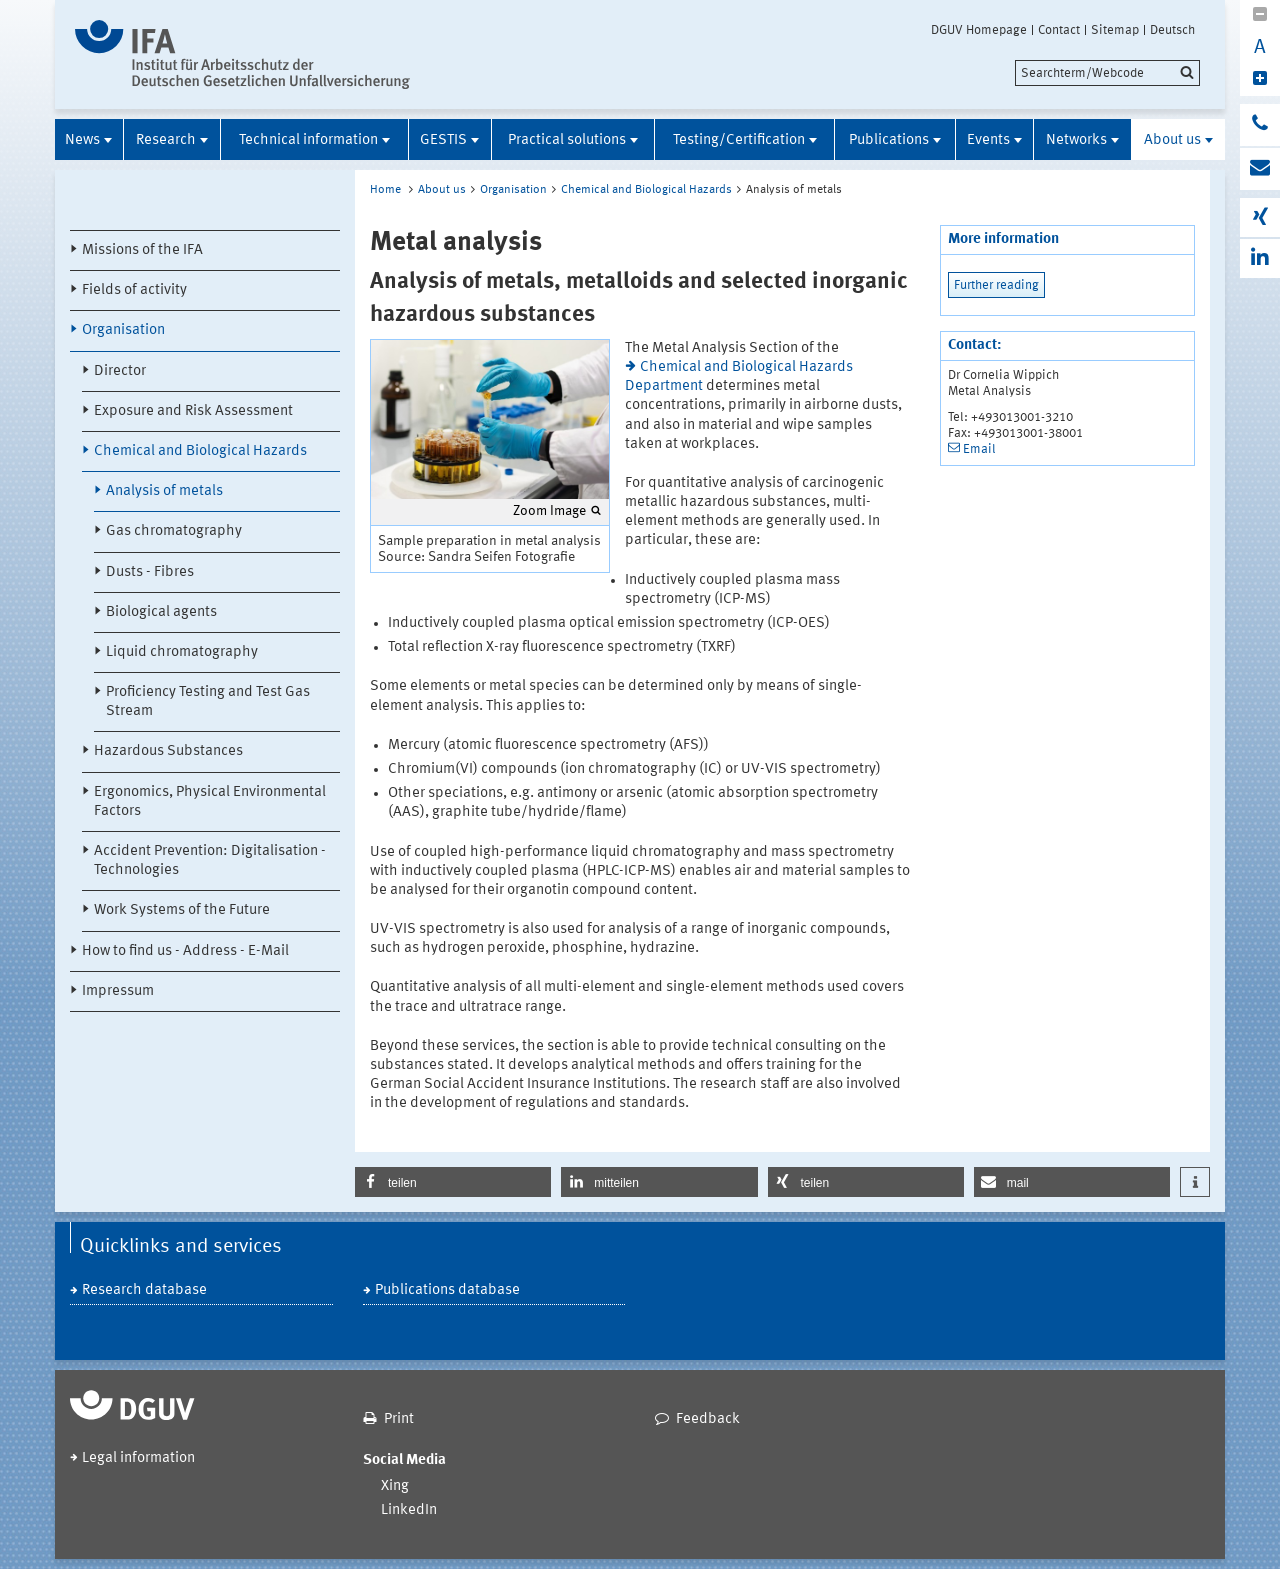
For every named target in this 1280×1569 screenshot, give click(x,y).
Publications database (447, 1290)
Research (166, 140)
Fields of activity (134, 290)
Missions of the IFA (142, 250)
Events (988, 140)
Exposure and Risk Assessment (193, 411)
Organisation (123, 330)
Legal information (138, 1458)
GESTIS (443, 140)
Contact (1059, 30)
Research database (144, 1290)
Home (385, 190)
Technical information (308, 140)
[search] (1107, 73)
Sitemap (1115, 30)
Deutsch (1172, 30)
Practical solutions (567, 140)
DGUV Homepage (979, 30)
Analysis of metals (164, 491)
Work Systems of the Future (182, 910)
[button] (453, 1182)
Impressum (118, 991)
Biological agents (161, 612)
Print (399, 1419)
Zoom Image (549, 511)
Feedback (708, 1419)
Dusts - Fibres (150, 572)
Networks (1076, 140)
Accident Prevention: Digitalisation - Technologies (210, 861)
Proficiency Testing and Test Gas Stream (208, 702)
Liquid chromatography (182, 652)
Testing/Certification (739, 140)
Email (979, 449)
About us (1172, 140)
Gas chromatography (174, 531)
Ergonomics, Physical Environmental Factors (210, 802)
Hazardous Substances (168, 751)
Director (120, 371)
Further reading (996, 285)
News (82, 140)
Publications (889, 140)
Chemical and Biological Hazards (200, 451)
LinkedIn (409, 1510)
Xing (395, 1486)
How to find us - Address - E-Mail (185, 951)
